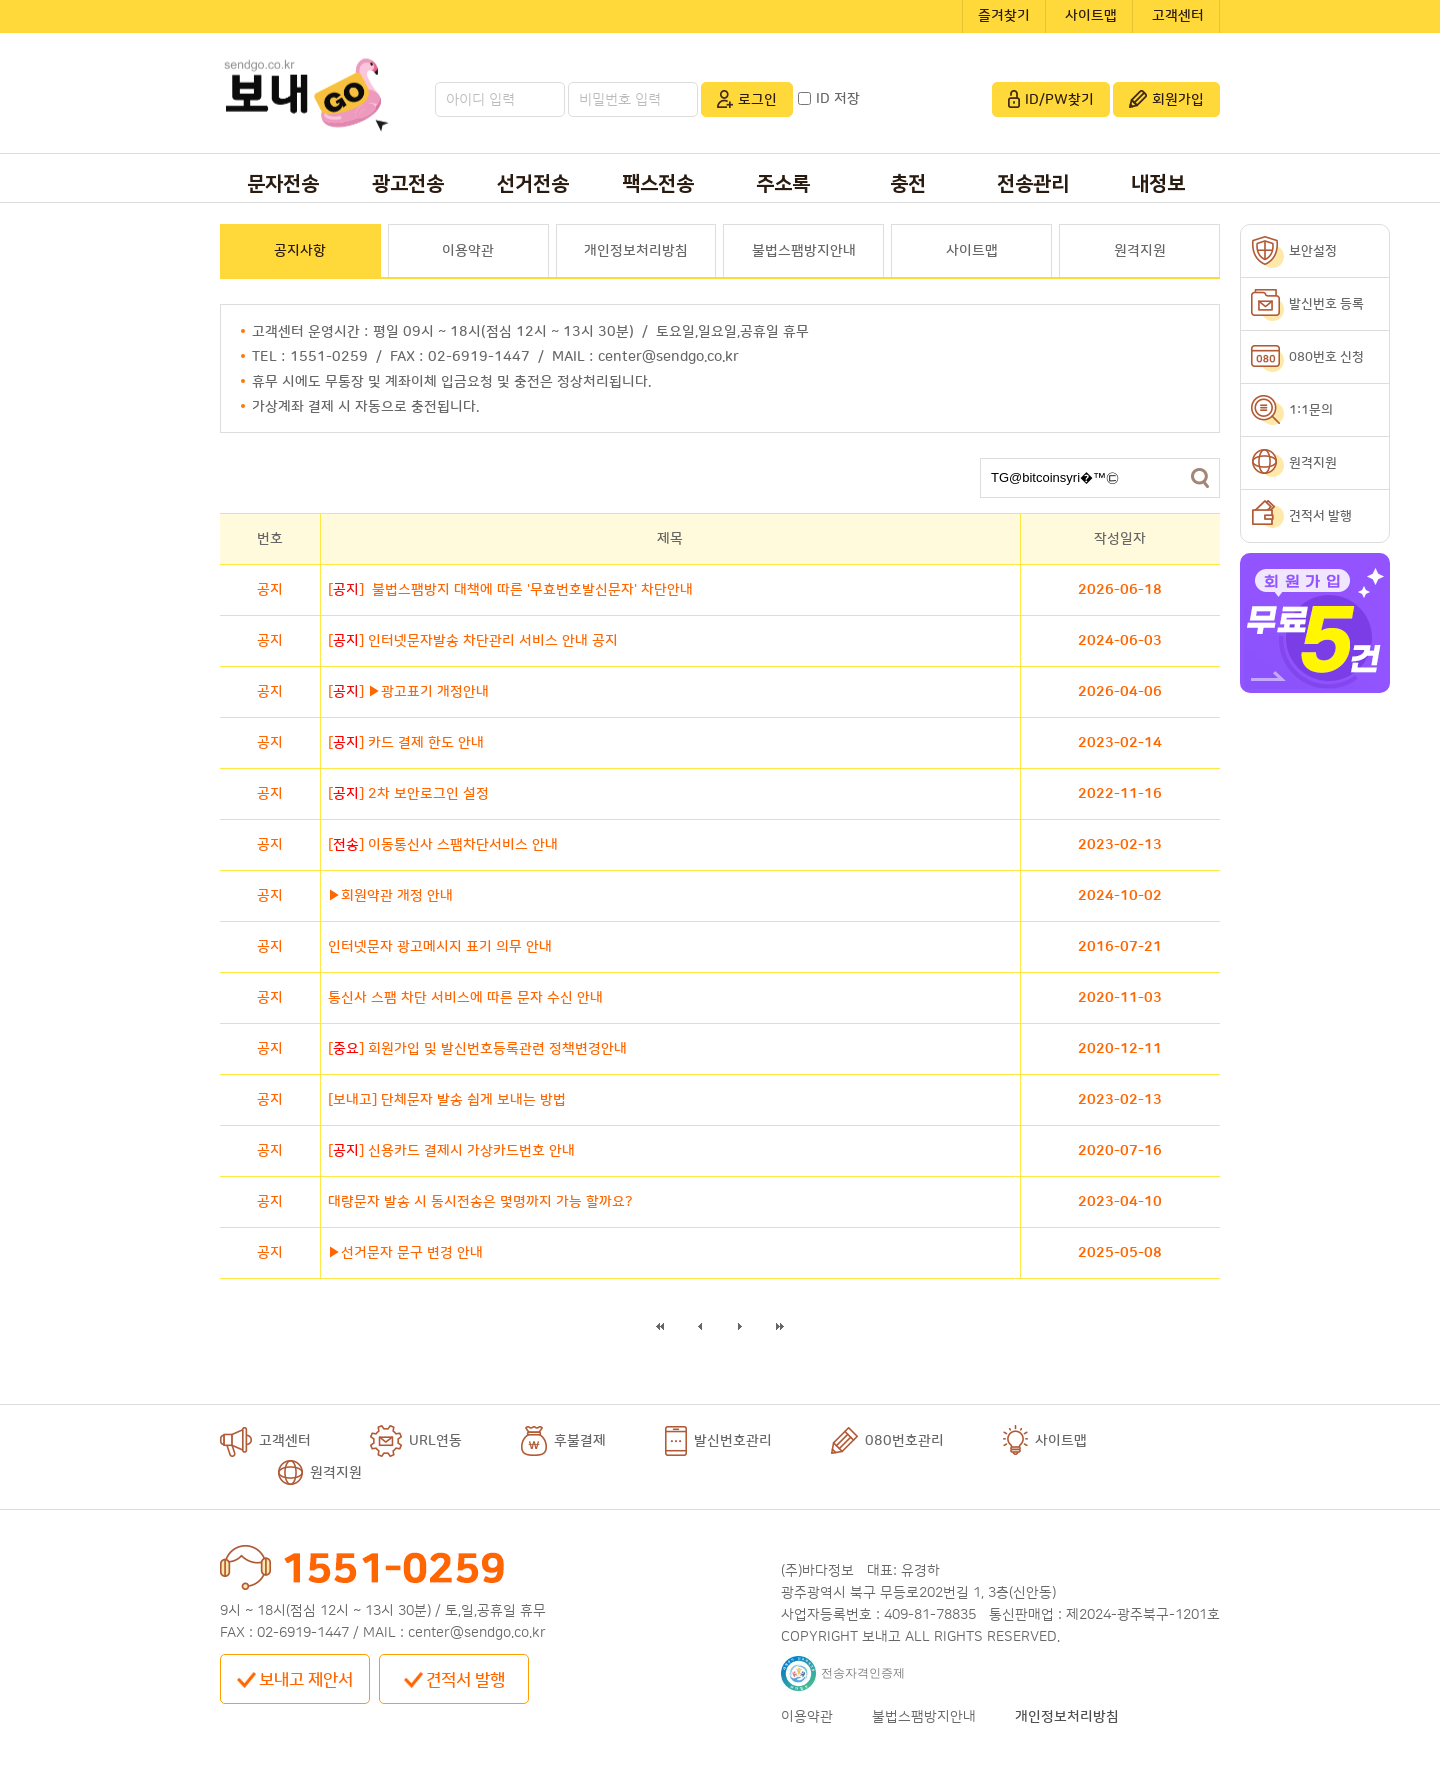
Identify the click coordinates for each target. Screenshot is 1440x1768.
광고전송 (408, 184)
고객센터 (1178, 16)
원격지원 (1140, 251)
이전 (700, 1326)
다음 (740, 1326)
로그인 (747, 99)
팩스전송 (658, 184)
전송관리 (1033, 184)
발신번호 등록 (1326, 304)
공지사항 (300, 251)
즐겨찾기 (1004, 16)
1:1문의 (1311, 410)
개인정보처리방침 (636, 251)
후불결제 (563, 1441)
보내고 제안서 (295, 1680)
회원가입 (1166, 99)
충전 (908, 184)
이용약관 (468, 251)
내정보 (1158, 184)
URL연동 (416, 1441)
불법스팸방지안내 (804, 251)
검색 (1200, 478)
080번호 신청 (1326, 357)
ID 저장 (829, 99)
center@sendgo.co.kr (477, 1633)
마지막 (780, 1326)
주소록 (783, 184)
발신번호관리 (718, 1441)
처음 (660, 1326)
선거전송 (533, 184)
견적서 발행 (454, 1680)
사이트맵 (1091, 16)
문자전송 (283, 184)
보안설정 (1313, 251)
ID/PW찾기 (1051, 99)
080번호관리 (887, 1441)
